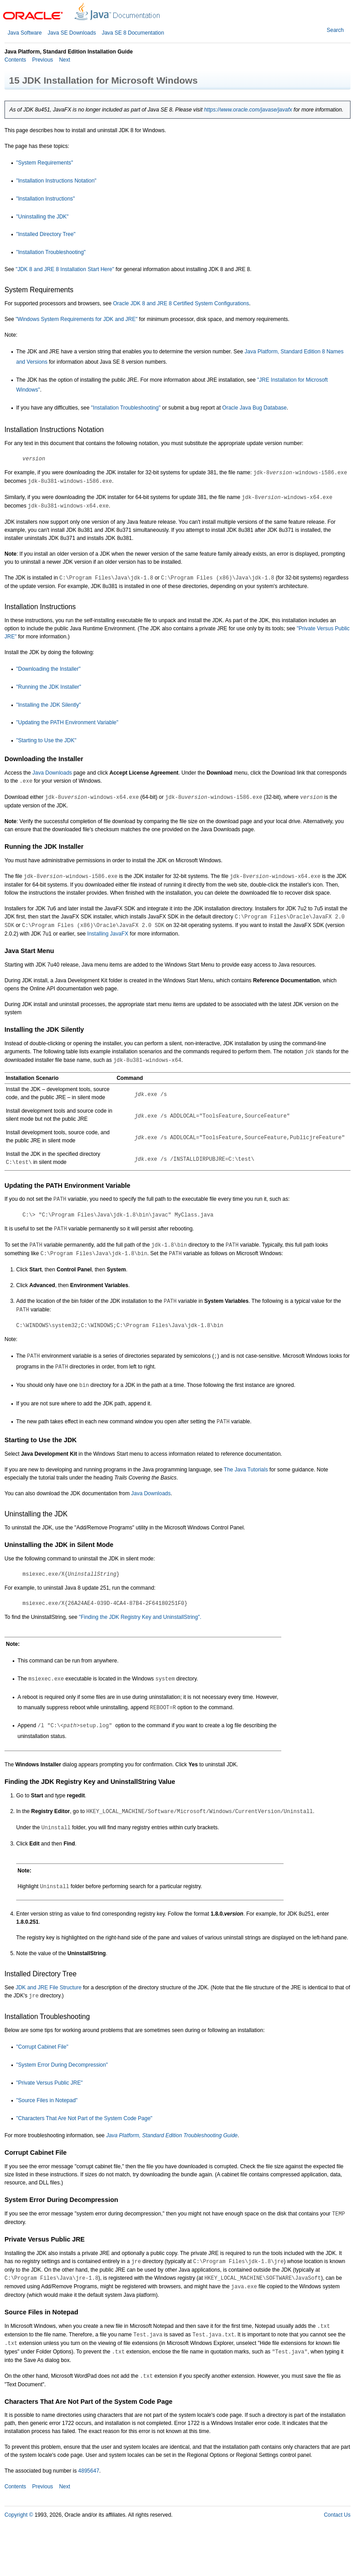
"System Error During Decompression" (62, 2065)
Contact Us (337, 2515)
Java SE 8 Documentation (133, 33)
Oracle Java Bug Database (254, 408)
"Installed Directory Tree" (45, 234)
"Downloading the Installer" (48, 669)
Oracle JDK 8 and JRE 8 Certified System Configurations (181, 303)
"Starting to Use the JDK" (46, 740)
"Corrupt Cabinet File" (42, 2047)
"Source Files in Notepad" (47, 2100)
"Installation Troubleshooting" (51, 252)
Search (335, 30)
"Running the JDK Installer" (48, 687)
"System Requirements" (44, 163)
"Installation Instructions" (45, 199)
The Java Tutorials (246, 1469)
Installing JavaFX (107, 934)
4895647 (88, 2471)
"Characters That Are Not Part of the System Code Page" (84, 2118)
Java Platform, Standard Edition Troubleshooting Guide (172, 2135)
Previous (42, 60)
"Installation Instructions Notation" (56, 181)
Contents (15, 60)
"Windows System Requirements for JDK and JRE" (77, 319)
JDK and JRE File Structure (49, 1987)
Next (64, 60)
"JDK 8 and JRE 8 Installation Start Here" (65, 269)
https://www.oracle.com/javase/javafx (248, 110)
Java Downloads (52, 773)
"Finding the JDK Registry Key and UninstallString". (140, 1617)
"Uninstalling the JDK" (42, 217)
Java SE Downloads (72, 33)
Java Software (25, 33)
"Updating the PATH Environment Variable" (67, 722)
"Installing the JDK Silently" (48, 705)
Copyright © (18, 2515)
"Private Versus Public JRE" (49, 2083)
